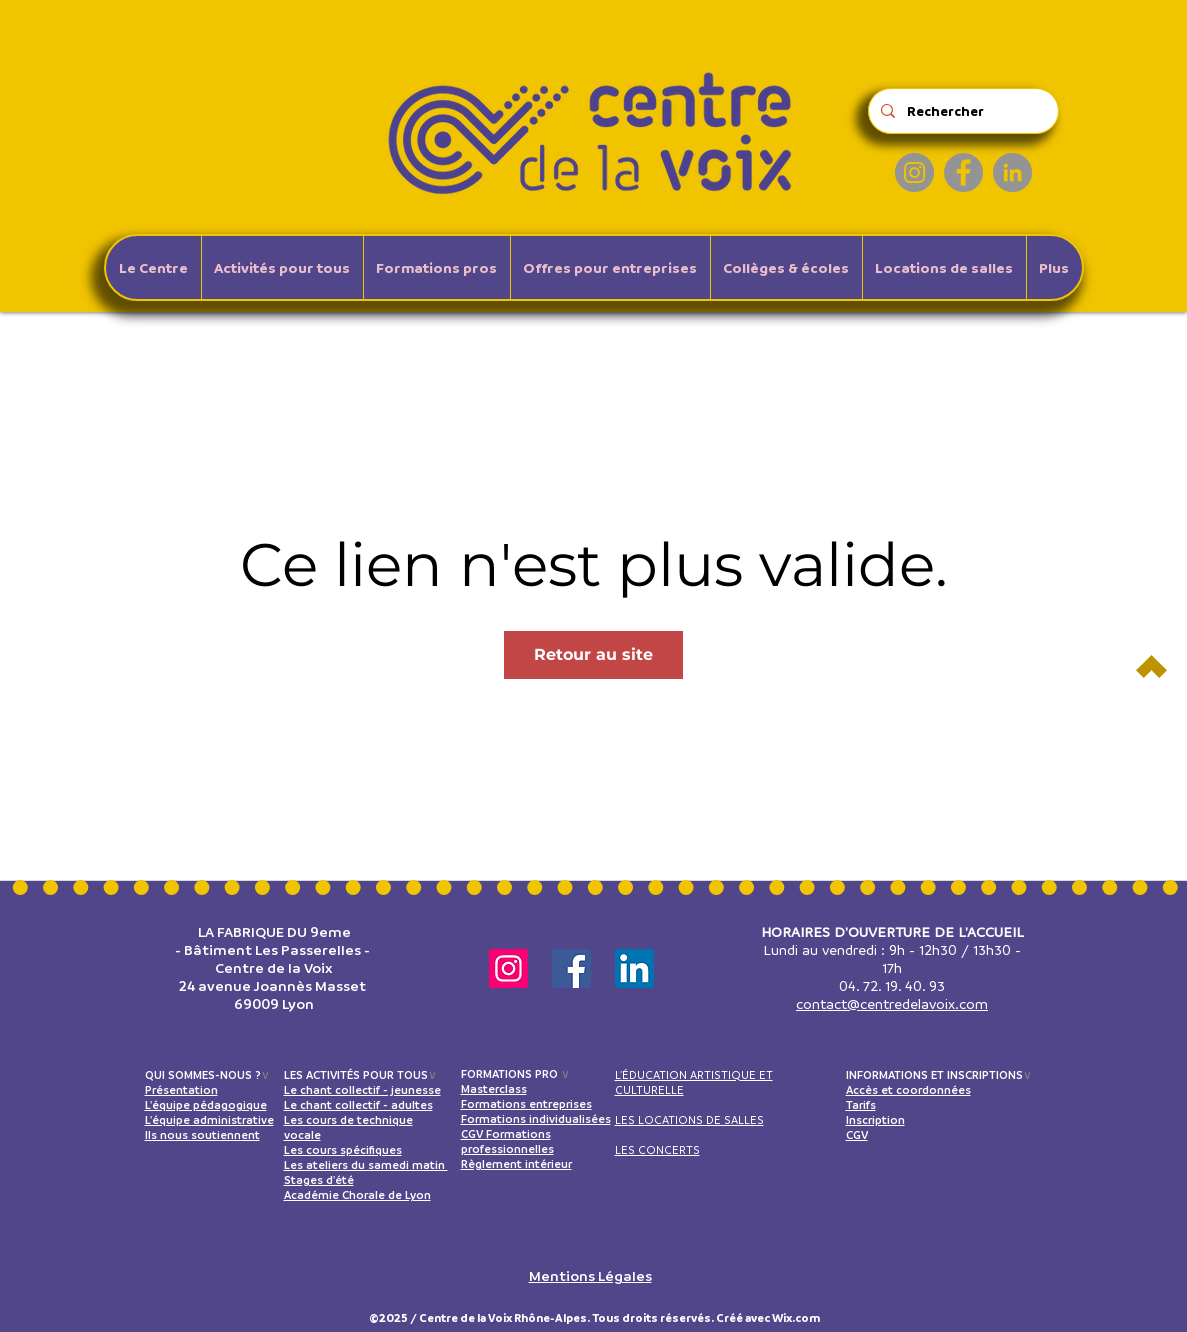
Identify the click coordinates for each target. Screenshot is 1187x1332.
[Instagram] (914, 172)
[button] (282, 267)
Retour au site (593, 654)
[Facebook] (963, 172)
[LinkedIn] (1012, 172)
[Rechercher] (961, 111)
